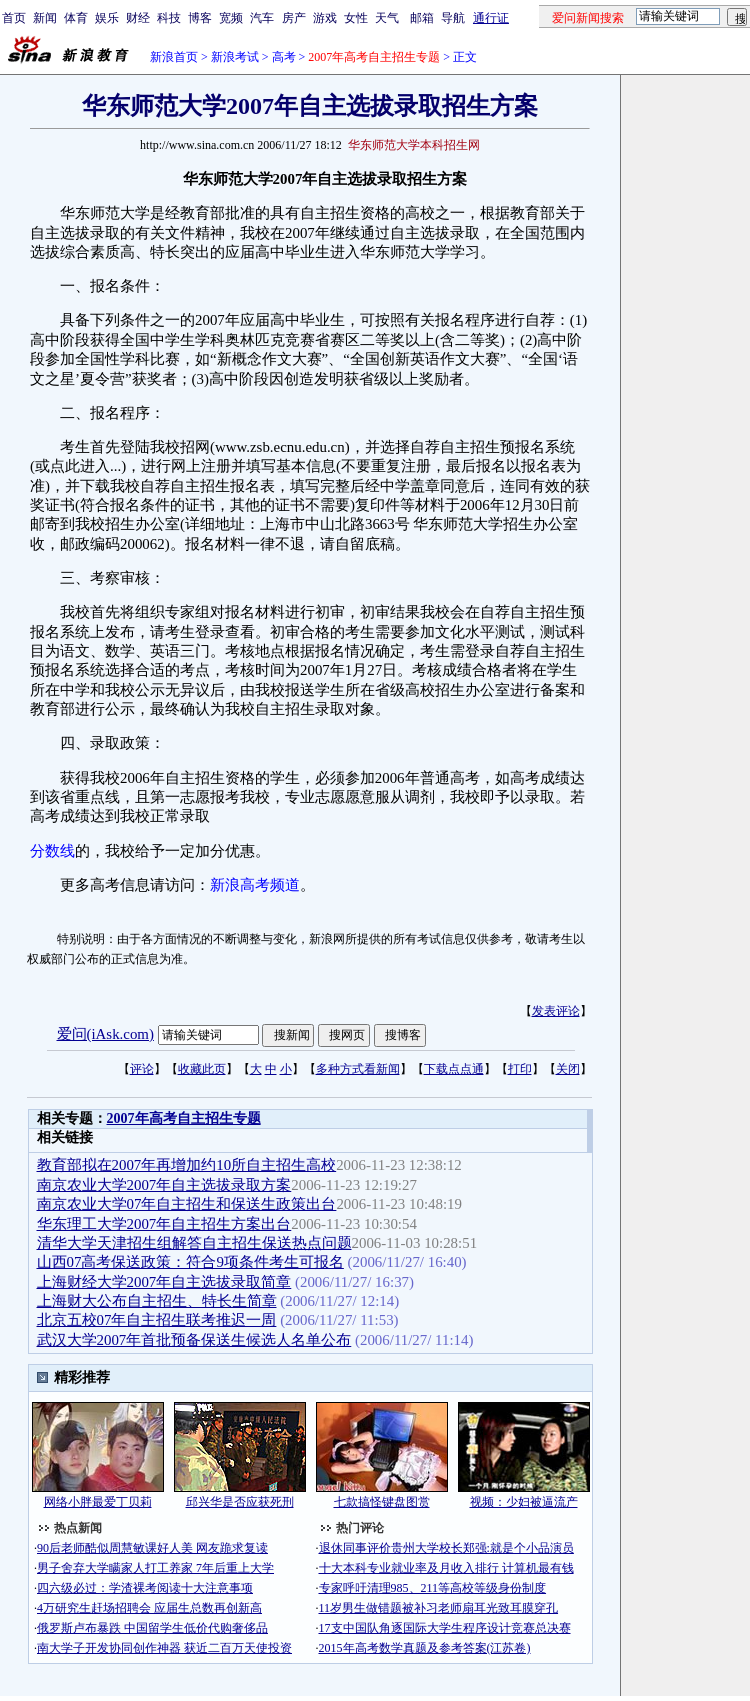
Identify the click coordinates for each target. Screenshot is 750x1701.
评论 (142, 1069)
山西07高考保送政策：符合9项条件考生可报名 (190, 1262)
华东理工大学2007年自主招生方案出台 (164, 1224)
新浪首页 (174, 57)
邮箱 (422, 18)
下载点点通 (454, 1069)
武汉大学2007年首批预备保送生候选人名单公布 (194, 1340)
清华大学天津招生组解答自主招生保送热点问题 (194, 1243)
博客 (200, 18)
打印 (520, 1069)
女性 (356, 18)
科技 (169, 18)
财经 (138, 18)
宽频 (231, 18)
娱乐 (107, 18)
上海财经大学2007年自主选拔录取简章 (164, 1282)
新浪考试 (235, 57)
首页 (14, 18)
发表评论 (556, 1011)
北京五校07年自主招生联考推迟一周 (157, 1320)
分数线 (52, 851)
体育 (76, 18)
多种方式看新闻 (358, 1069)
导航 (453, 18)
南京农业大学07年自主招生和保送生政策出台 (187, 1204)
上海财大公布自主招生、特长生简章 (157, 1301)
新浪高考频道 (255, 885)
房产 (294, 18)
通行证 (491, 18)
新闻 (45, 18)
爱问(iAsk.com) (105, 1034)
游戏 (325, 18)
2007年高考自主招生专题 (184, 1118)
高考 (284, 57)
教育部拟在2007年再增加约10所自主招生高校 (187, 1165)
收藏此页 (202, 1069)
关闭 (568, 1069)
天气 (387, 18)
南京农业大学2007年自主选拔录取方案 (164, 1185)
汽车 (262, 18)
